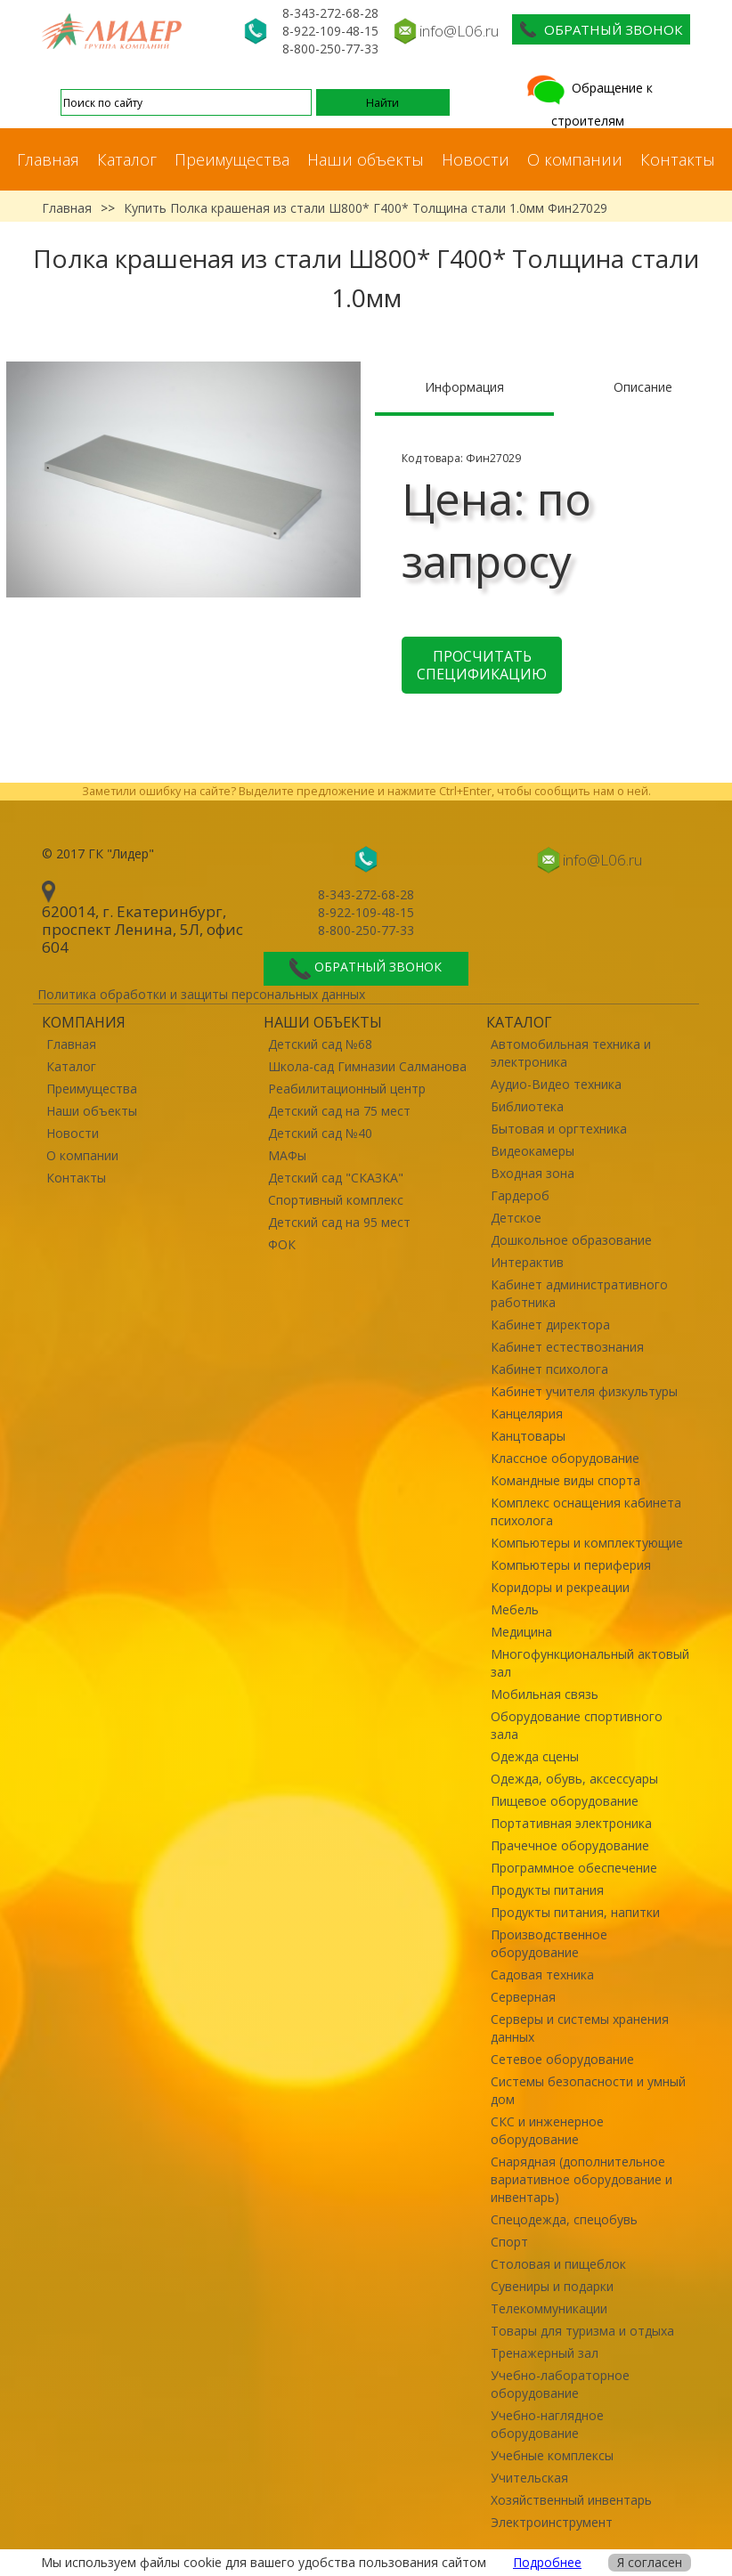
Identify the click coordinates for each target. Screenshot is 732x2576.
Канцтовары (528, 1435)
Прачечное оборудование (570, 1845)
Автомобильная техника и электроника (571, 1053)
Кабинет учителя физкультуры (584, 1391)
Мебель (515, 1609)
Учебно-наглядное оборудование (547, 2424)
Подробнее (547, 2562)
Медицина (521, 1631)
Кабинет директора (550, 1324)
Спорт (509, 2241)
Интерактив (527, 1262)
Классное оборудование (565, 1458)
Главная (48, 159)
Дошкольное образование (571, 1239)
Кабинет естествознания (567, 1346)
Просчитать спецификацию (482, 665)
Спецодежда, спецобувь (564, 2219)
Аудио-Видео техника (556, 1084)
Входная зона (532, 1173)
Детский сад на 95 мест (339, 1222)
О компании (574, 159)
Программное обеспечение (574, 1867)
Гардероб (520, 1195)
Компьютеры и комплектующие (587, 1542)
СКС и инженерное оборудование (547, 2130)
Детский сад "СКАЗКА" (335, 1177)
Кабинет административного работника (579, 1293)
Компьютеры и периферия (571, 1564)
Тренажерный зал (544, 2352)
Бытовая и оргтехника (559, 1128)
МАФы (287, 1155)
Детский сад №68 (320, 1044)
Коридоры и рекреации (560, 1587)
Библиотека (527, 1106)
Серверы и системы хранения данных (580, 2028)
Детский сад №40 (320, 1133)
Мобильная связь (544, 1694)
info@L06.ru (459, 30)
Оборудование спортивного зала (577, 1725)
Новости (475, 159)
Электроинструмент (552, 2522)
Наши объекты (365, 159)
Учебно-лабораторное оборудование (560, 2384)
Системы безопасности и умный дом (588, 2090)
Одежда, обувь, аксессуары (574, 1778)
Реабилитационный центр (347, 1088)
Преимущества (232, 159)
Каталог (127, 159)
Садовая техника (542, 1974)
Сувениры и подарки (552, 2286)
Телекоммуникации (549, 2308)
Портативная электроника (571, 1823)
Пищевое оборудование (564, 1800)
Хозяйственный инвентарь (571, 2499)
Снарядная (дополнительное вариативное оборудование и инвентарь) (581, 2179)
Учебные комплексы (552, 2455)
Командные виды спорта (565, 1480)
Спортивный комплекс (335, 1199)
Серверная (523, 1996)
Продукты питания (547, 1889)
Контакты (677, 159)
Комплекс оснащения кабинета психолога (586, 1511)
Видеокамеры (532, 1150)
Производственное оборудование (549, 1943)
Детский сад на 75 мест (339, 1110)
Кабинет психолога (549, 1369)
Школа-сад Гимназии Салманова (367, 1066)
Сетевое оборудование (562, 2059)
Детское (516, 1217)
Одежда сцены (535, 1756)
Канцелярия (527, 1413)
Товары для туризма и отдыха (582, 2330)
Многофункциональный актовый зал (590, 1663)
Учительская (529, 2477)
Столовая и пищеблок (558, 2263)
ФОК (282, 1244)
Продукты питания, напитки (575, 1912)
